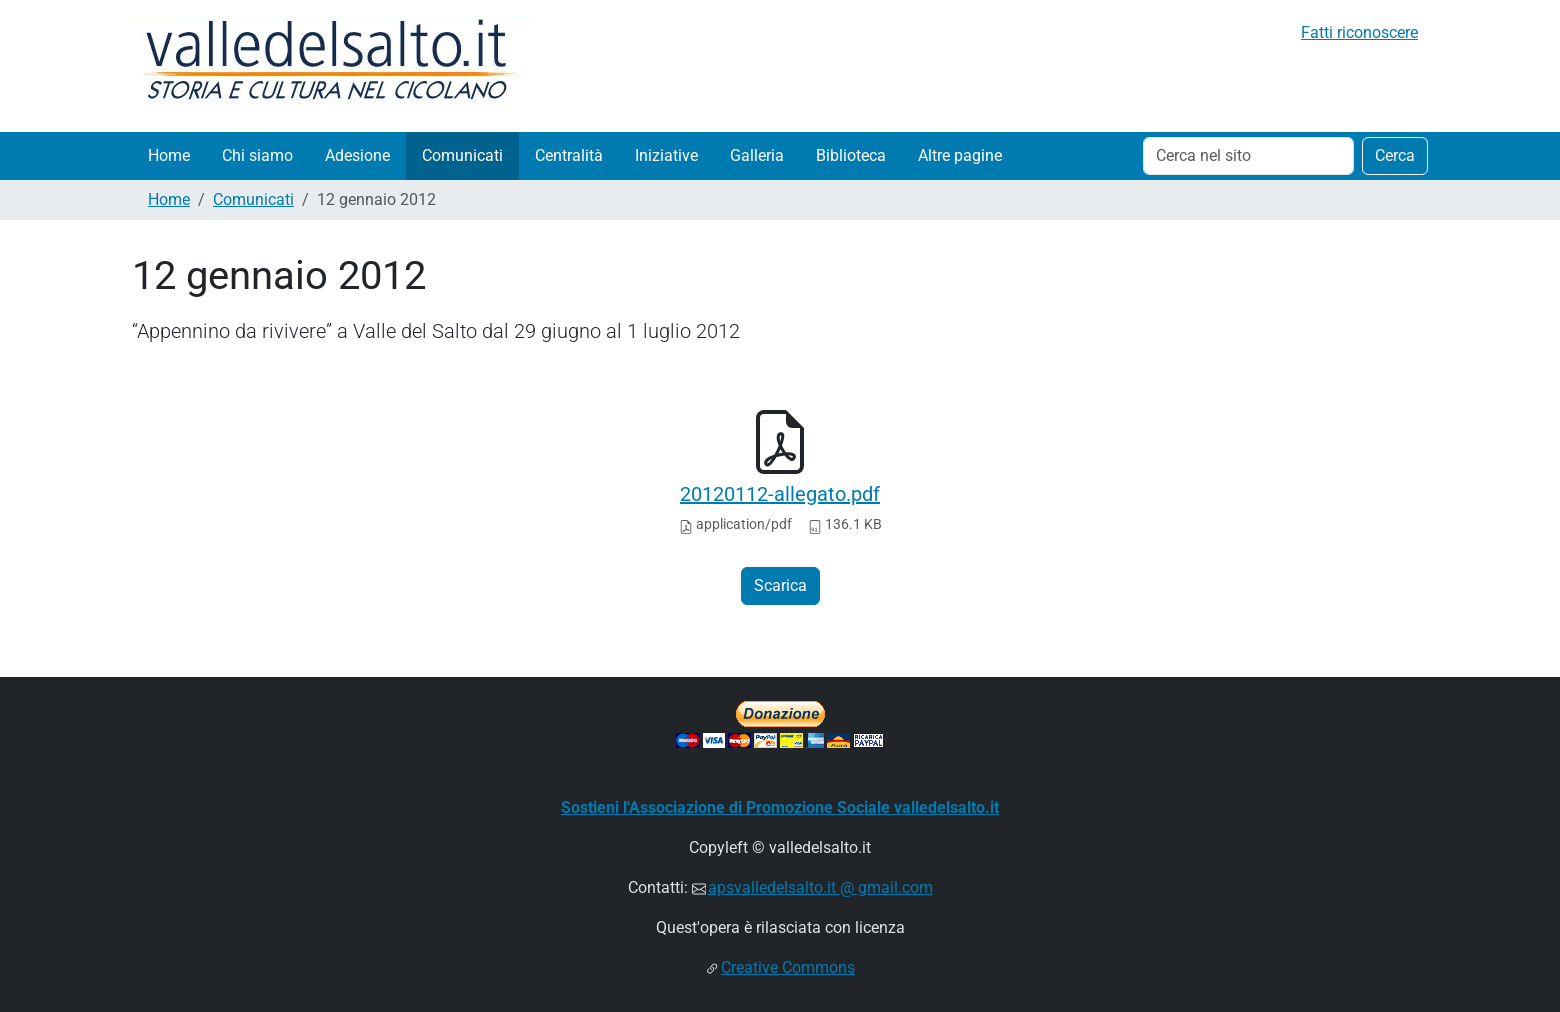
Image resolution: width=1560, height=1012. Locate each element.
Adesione (357, 155)
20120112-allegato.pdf (780, 494)
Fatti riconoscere (1359, 32)
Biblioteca (851, 155)
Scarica (780, 585)
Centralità (569, 155)
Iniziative (666, 155)
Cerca (1395, 155)
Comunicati (462, 155)
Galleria (757, 155)
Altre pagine (960, 155)
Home (169, 155)
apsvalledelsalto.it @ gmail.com (820, 887)
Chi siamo (257, 155)
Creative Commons (788, 967)
